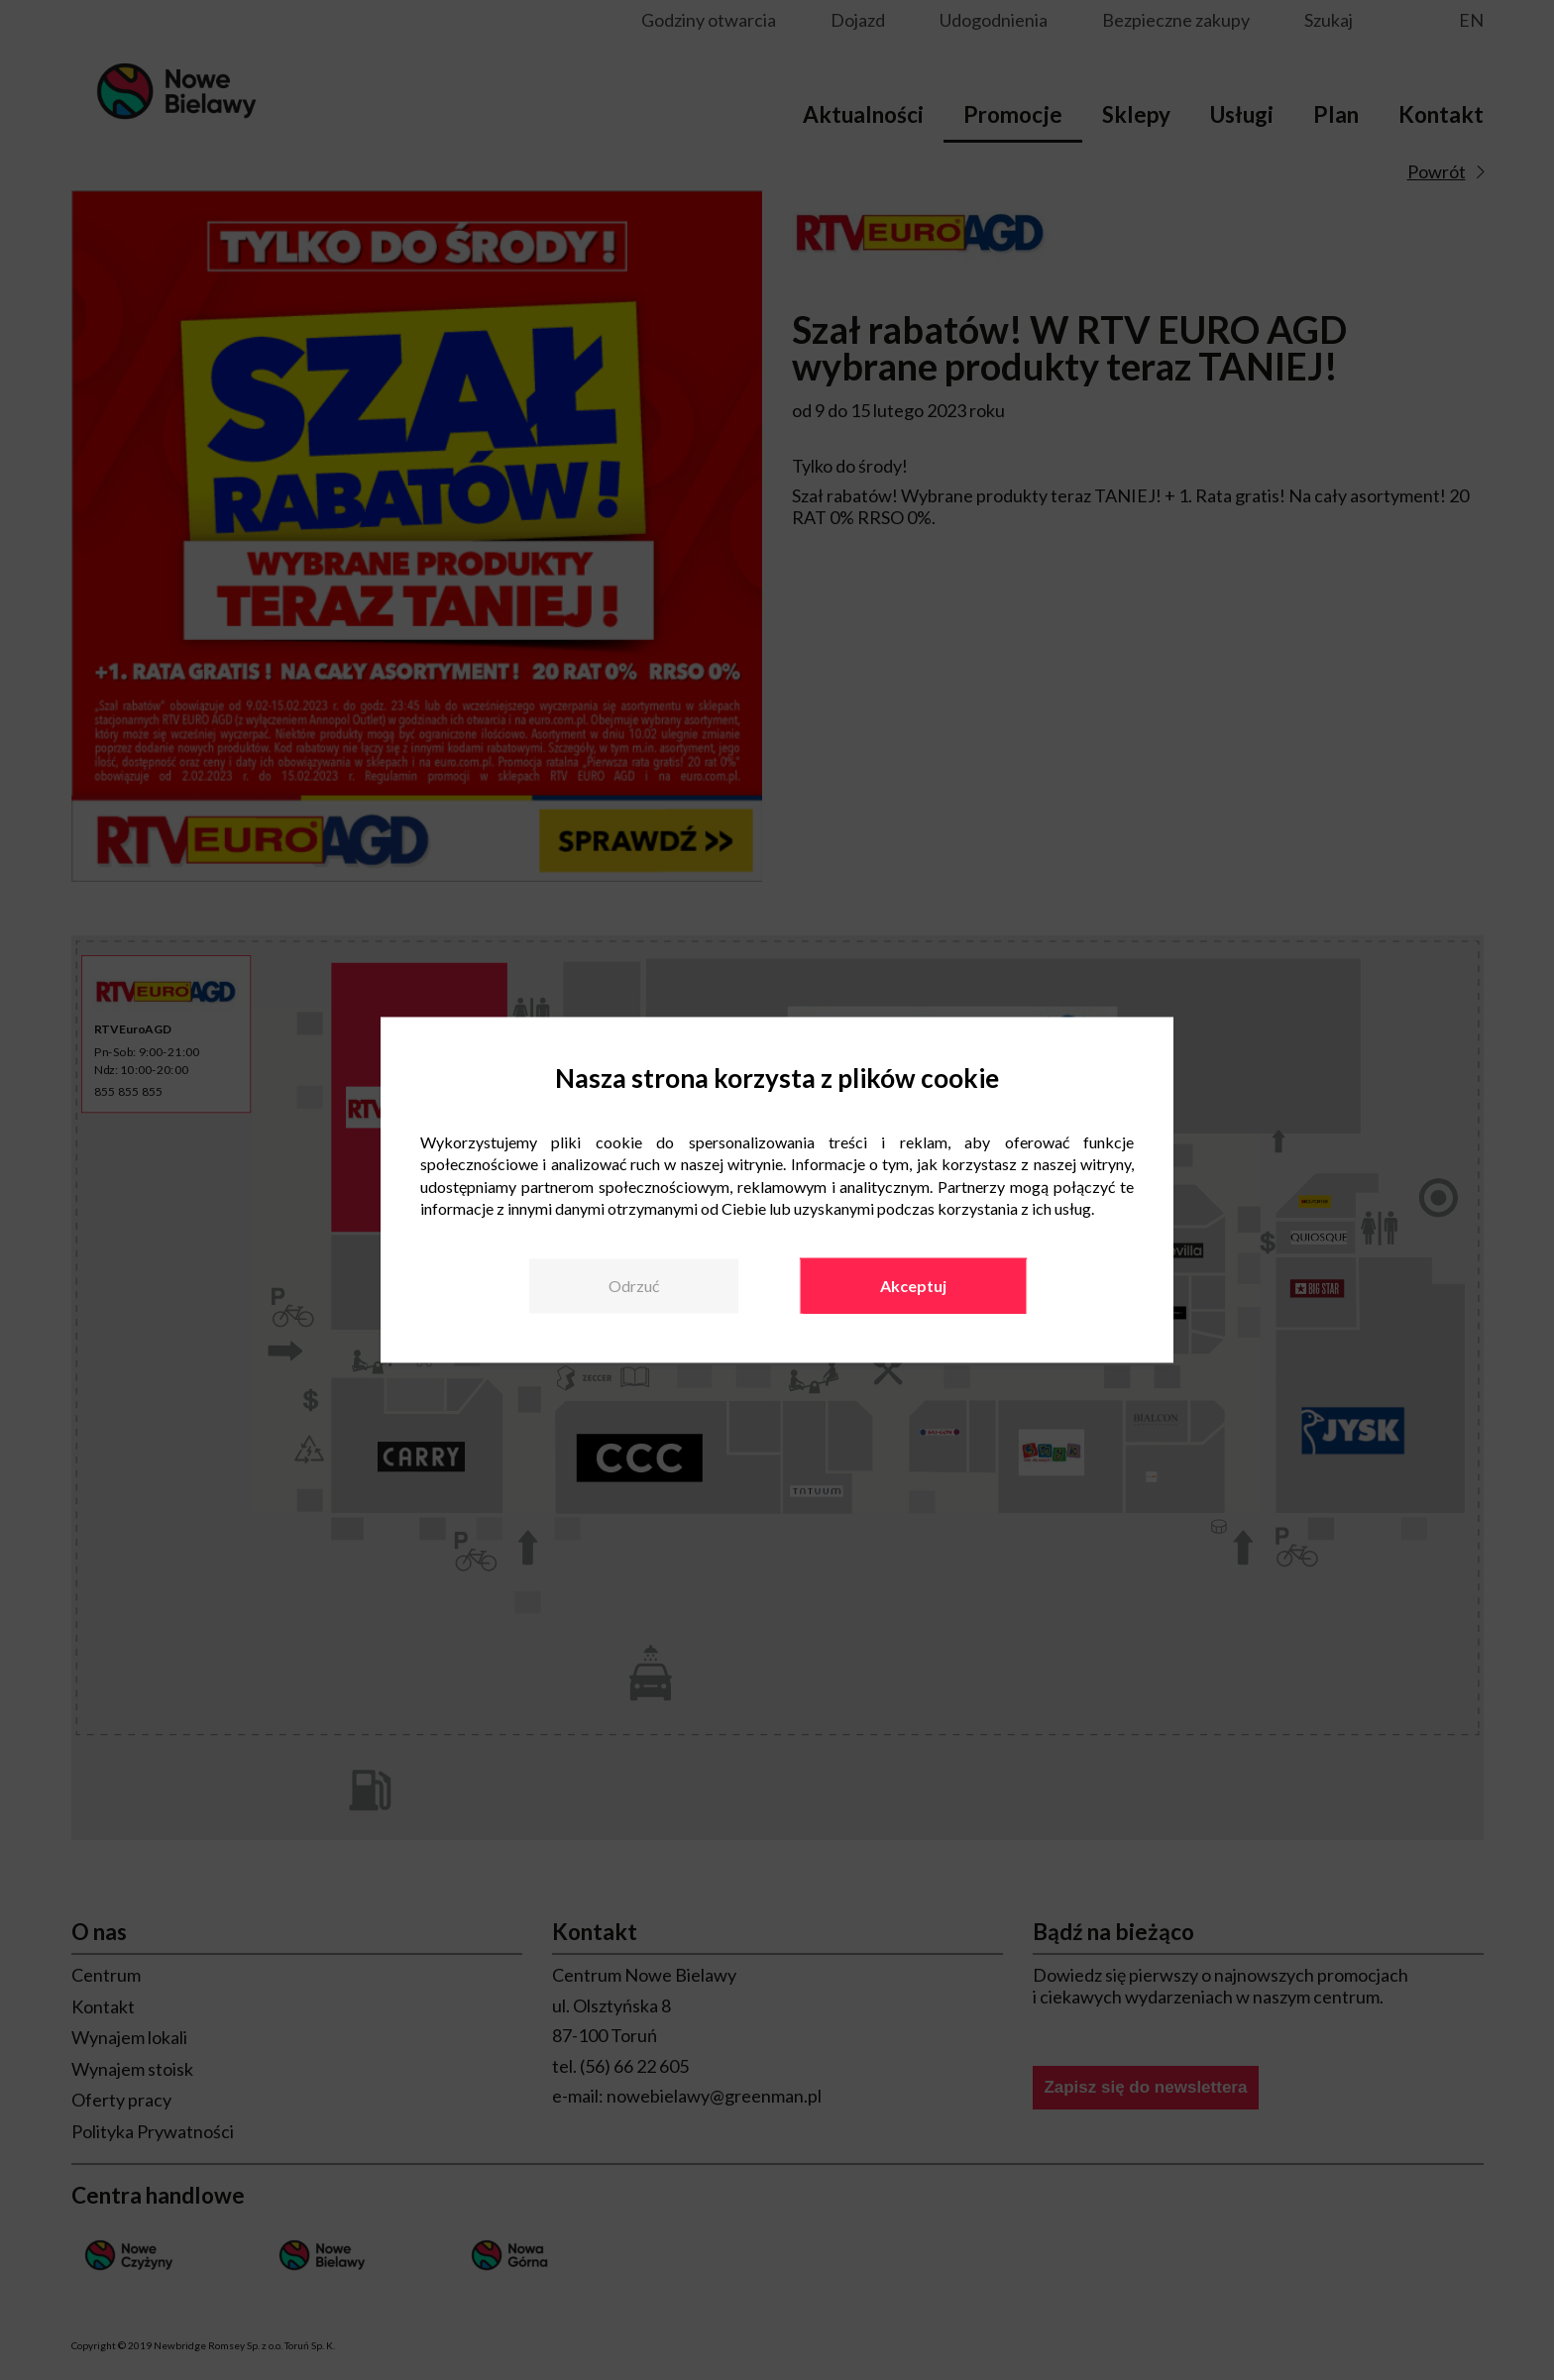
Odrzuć (634, 1285)
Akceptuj (913, 1285)
